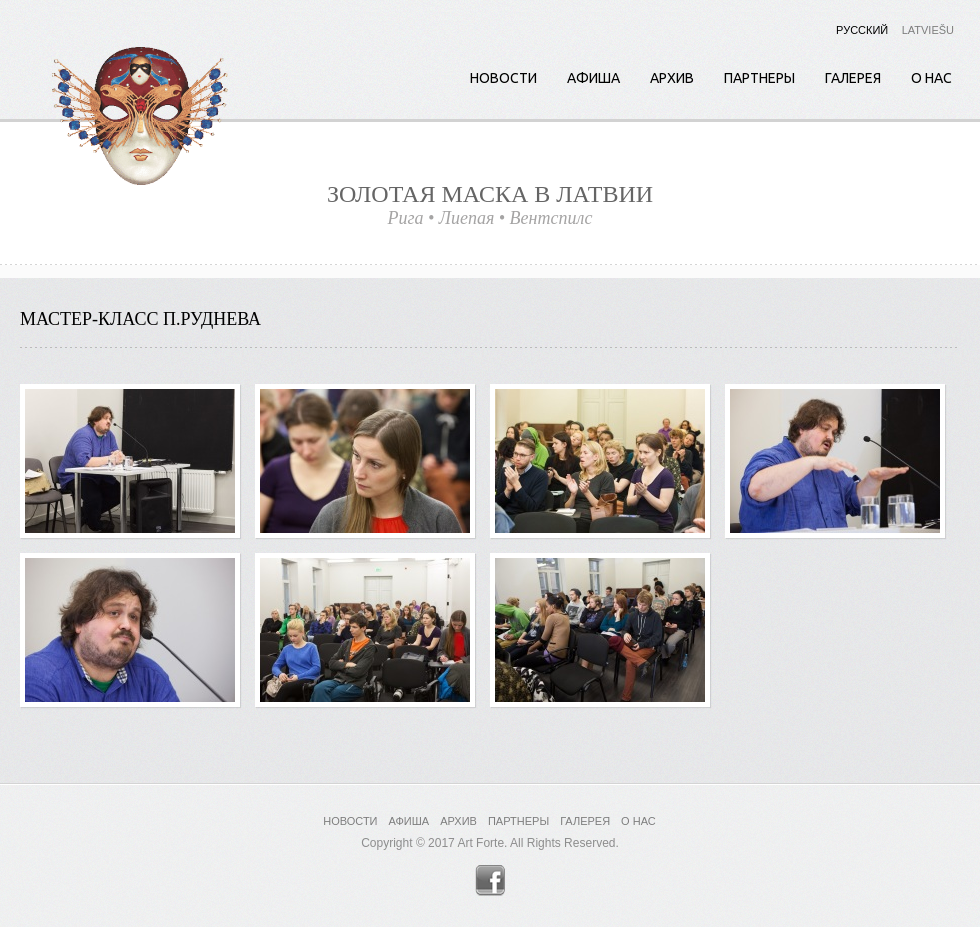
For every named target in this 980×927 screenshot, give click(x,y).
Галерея (853, 78)
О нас (931, 78)
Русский (862, 30)
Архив (672, 78)
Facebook (490, 880)
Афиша (593, 78)
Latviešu (928, 30)
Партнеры (759, 78)
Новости (503, 78)
